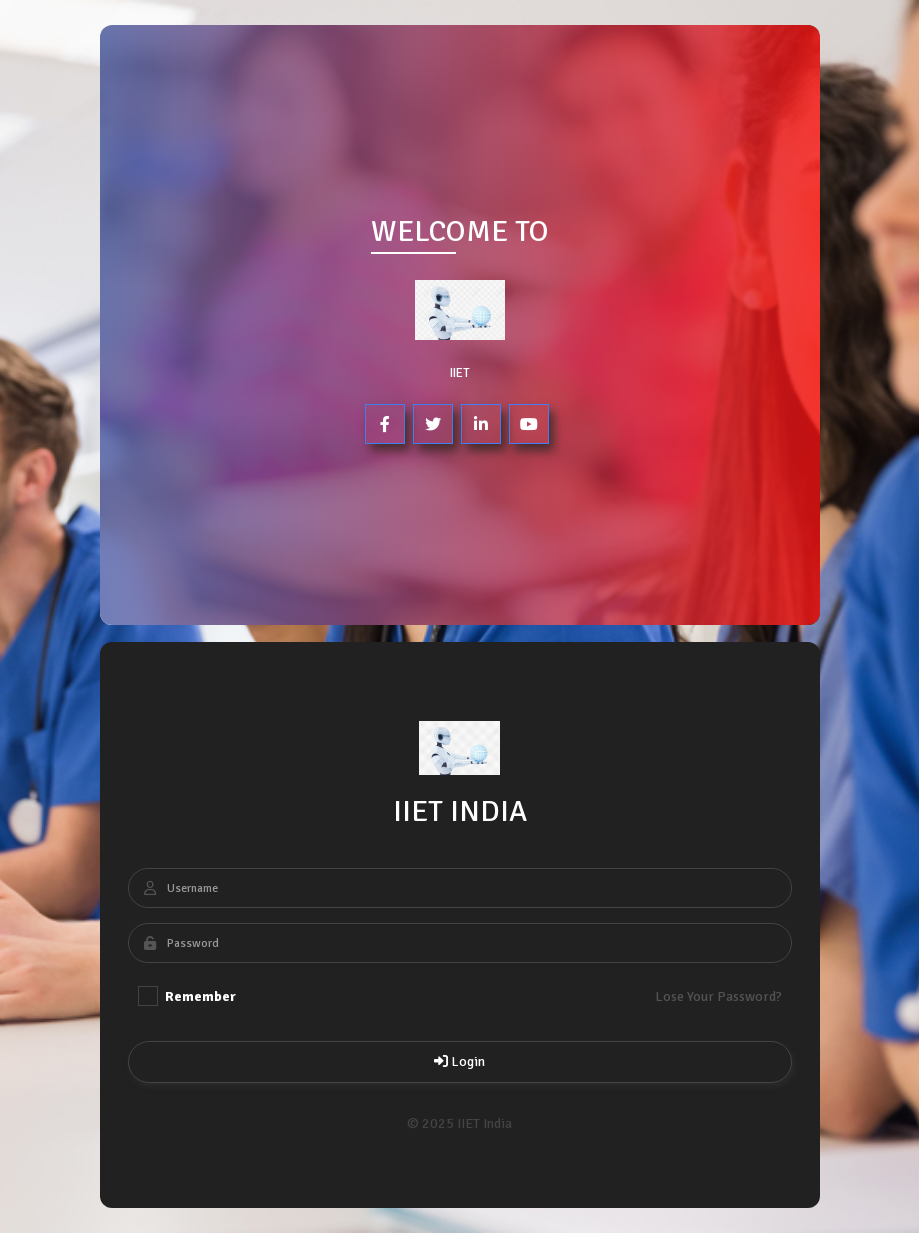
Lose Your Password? (717, 996)
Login (459, 1061)
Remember (186, 996)
